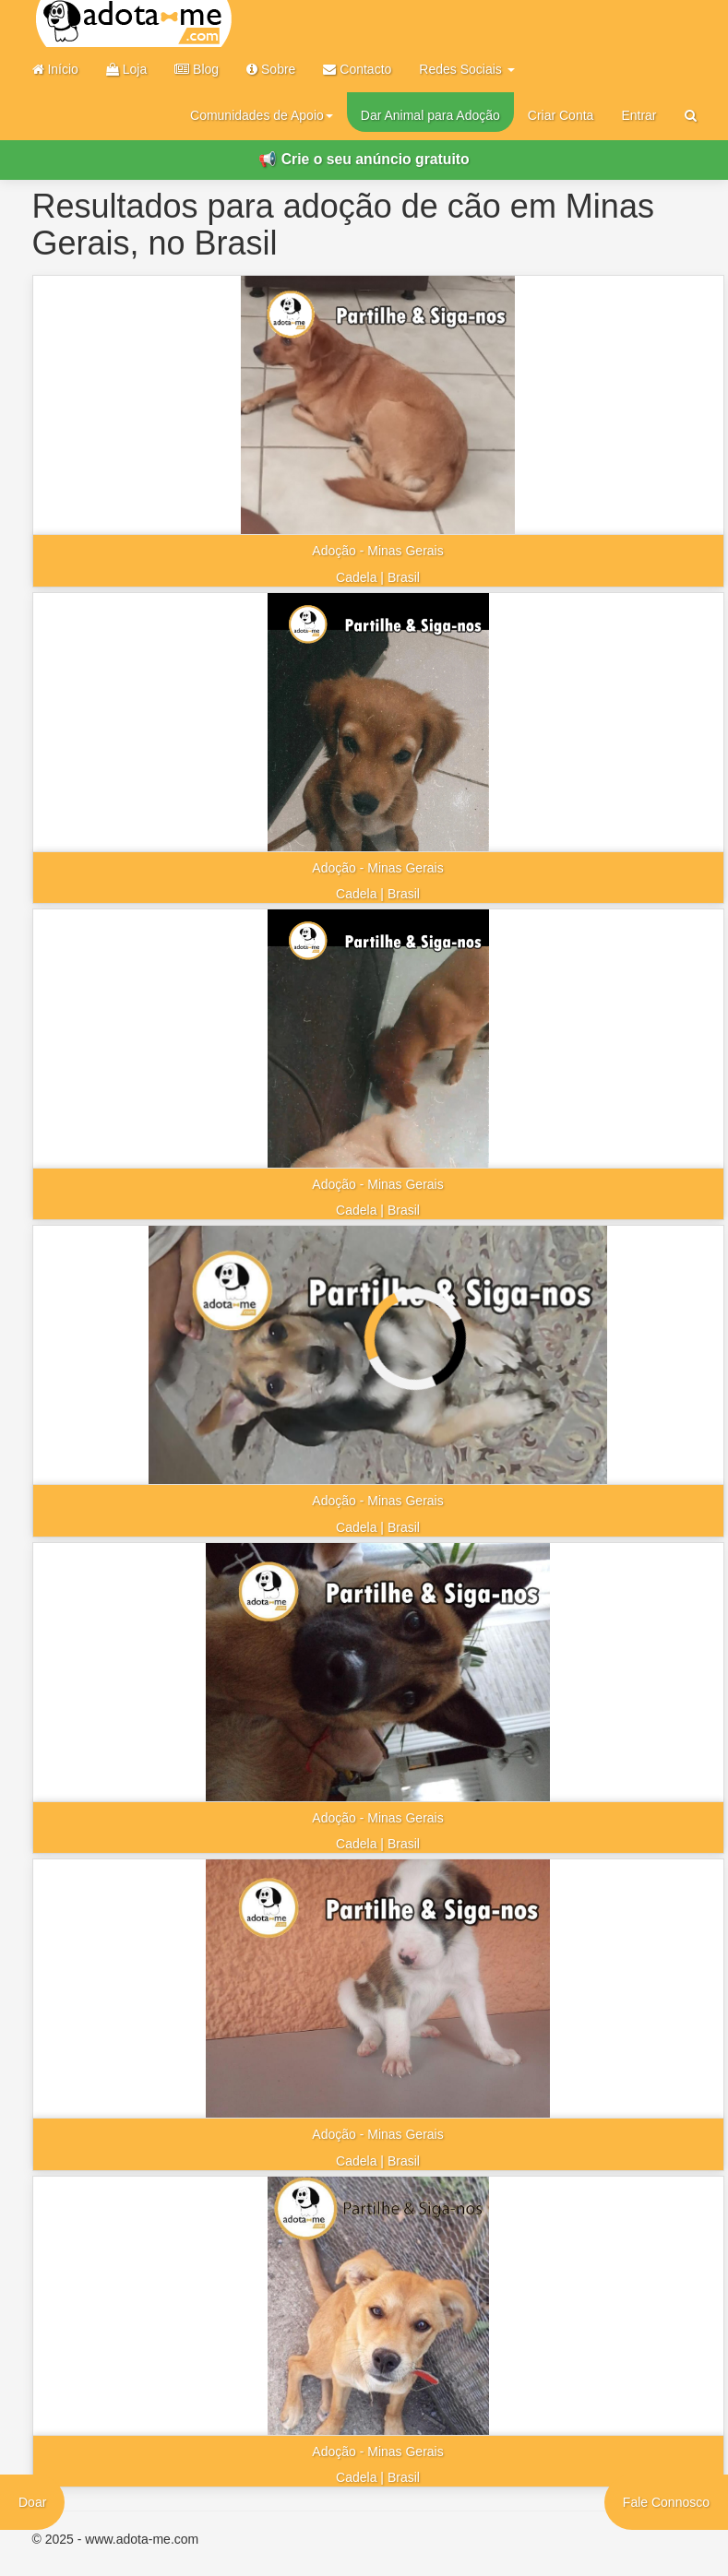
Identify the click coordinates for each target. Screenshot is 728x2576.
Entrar (638, 115)
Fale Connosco (666, 2502)
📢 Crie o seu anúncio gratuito (363, 159)
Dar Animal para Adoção (430, 115)
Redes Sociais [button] (466, 69)
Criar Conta (561, 115)
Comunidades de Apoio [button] (261, 115)
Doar (32, 2502)
